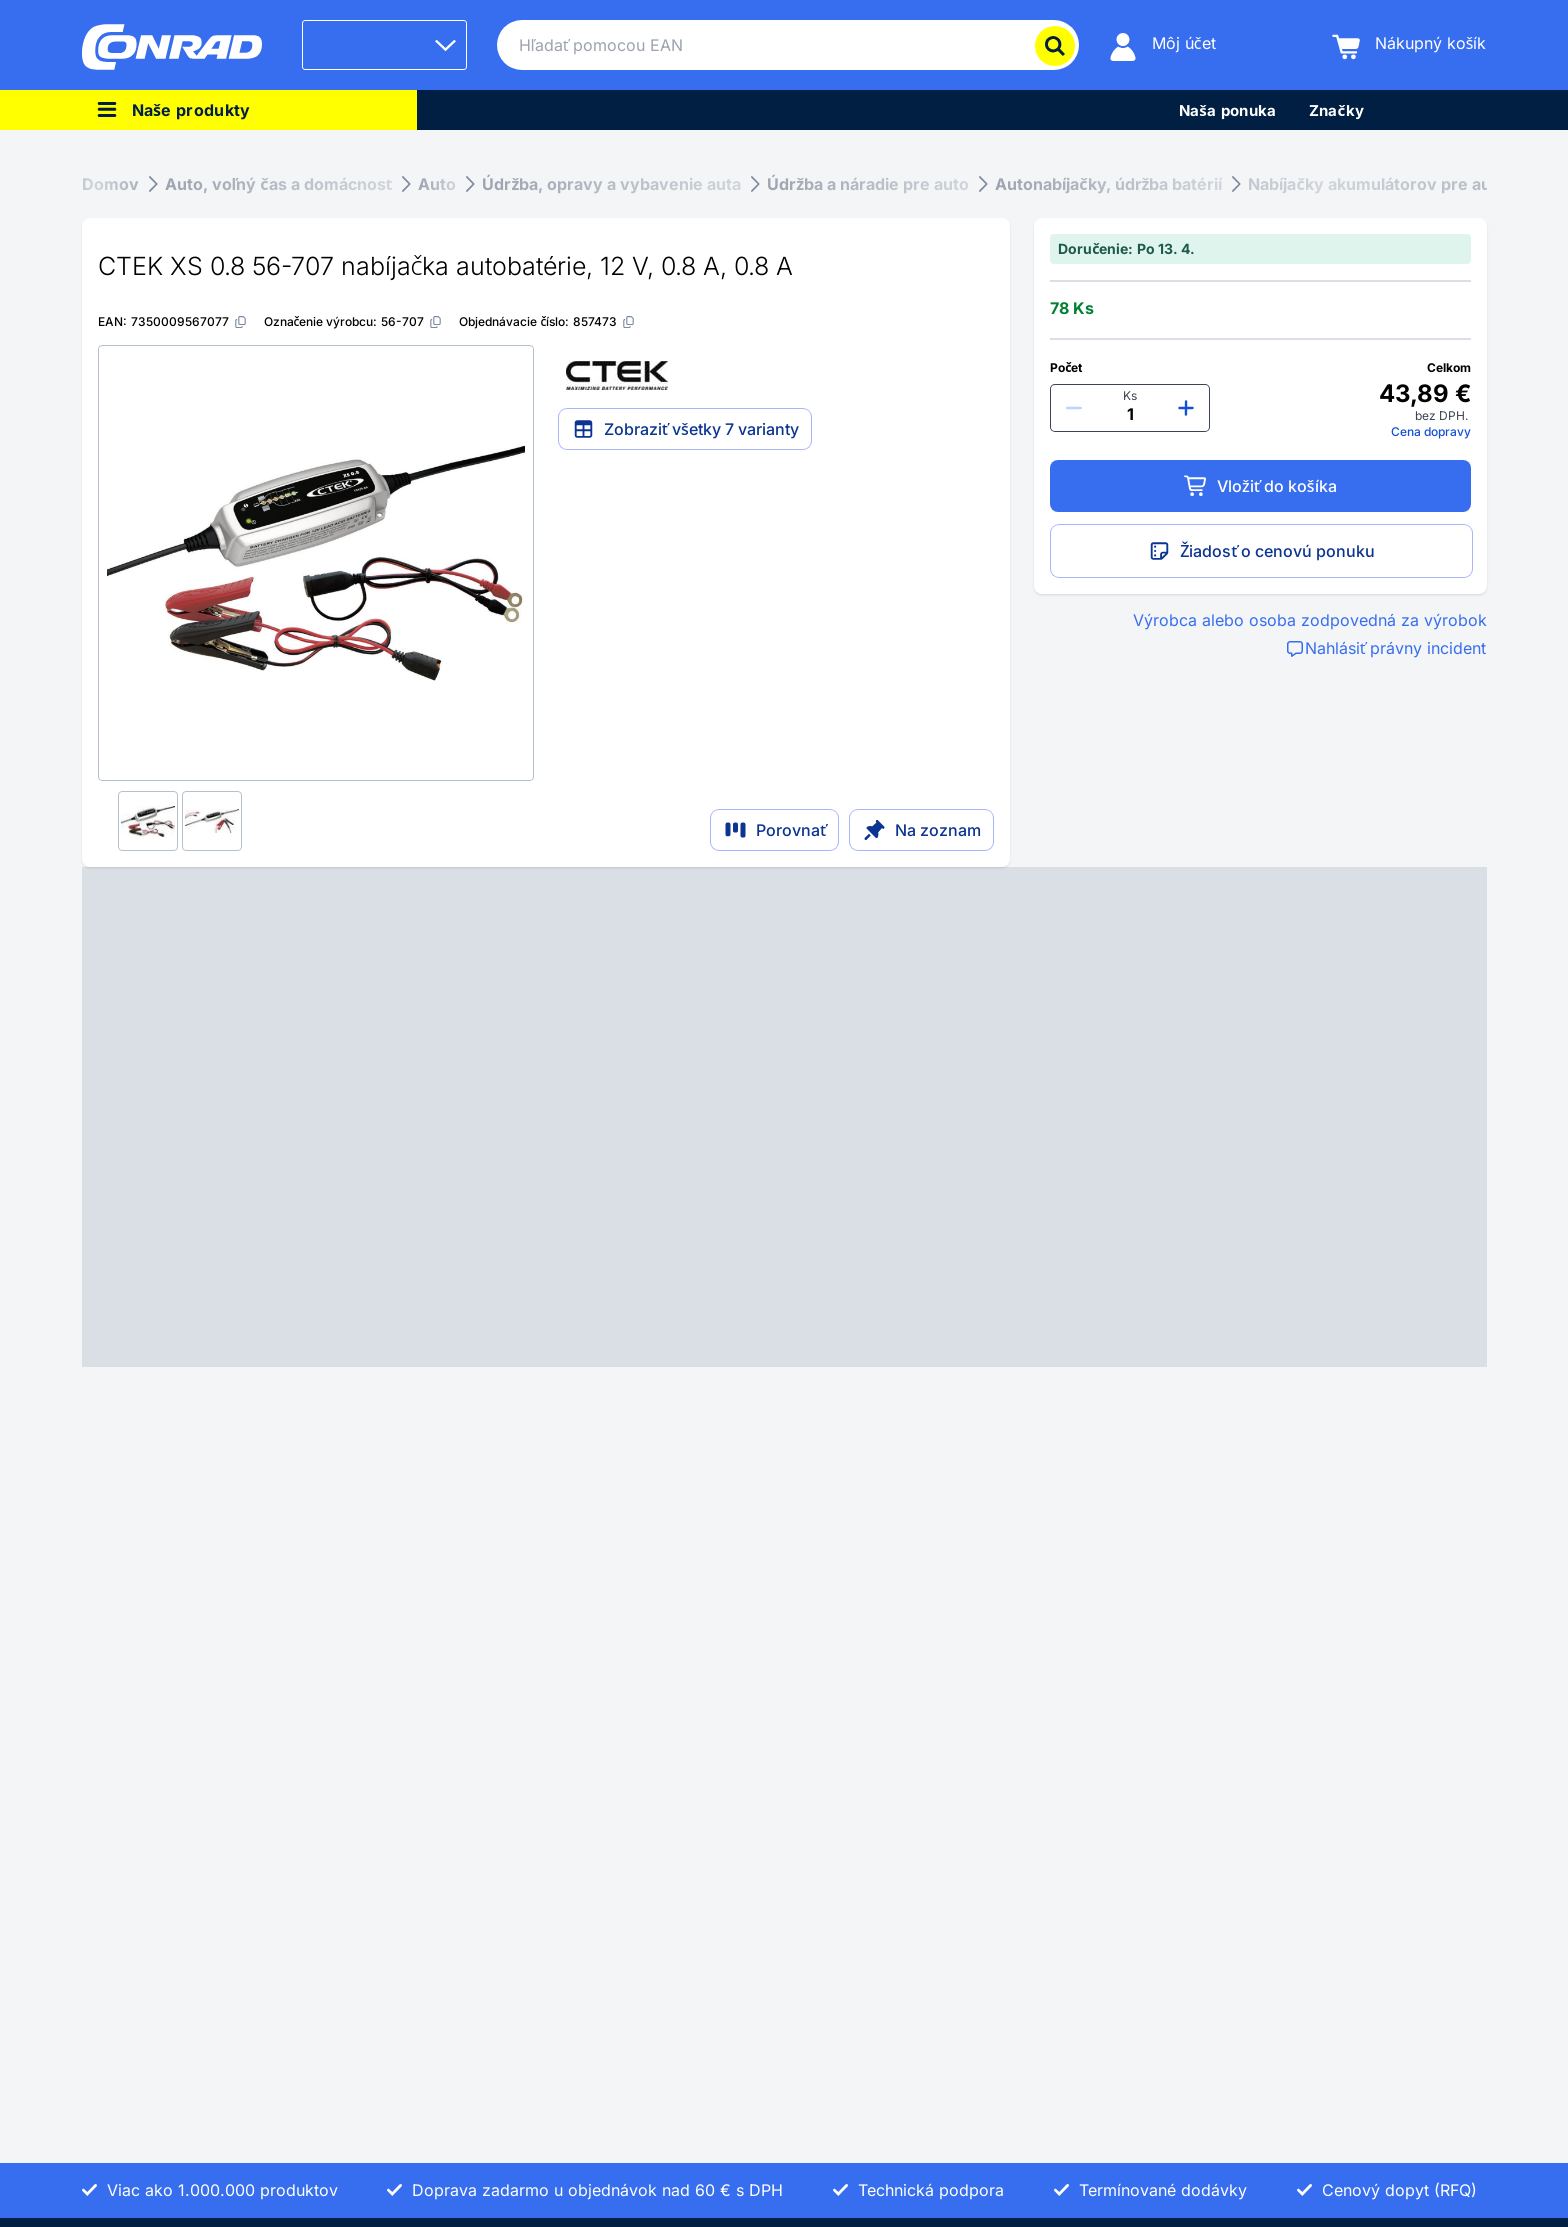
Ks (1130, 395)
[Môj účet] (1162, 45)
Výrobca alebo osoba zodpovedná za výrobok (1310, 620)
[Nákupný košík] (1409, 45)
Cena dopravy (1431, 431)
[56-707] (412, 321)
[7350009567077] (189, 321)
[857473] (604, 321)
